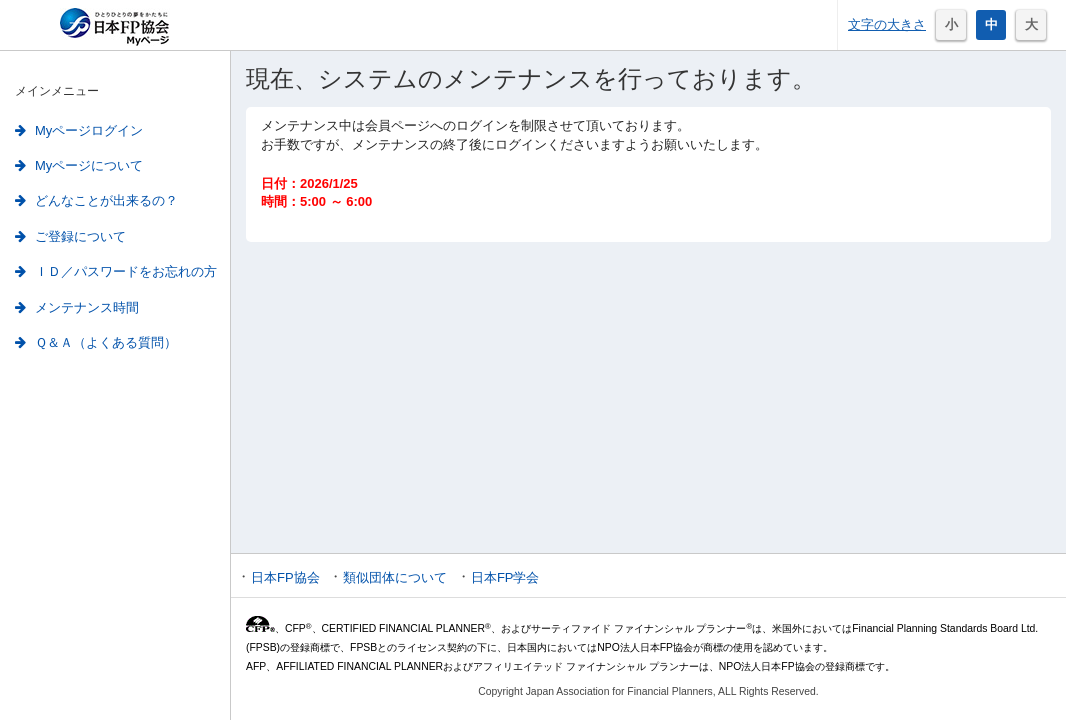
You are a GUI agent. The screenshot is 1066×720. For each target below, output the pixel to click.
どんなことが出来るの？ (96, 200)
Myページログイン (79, 130)
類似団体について (395, 577)
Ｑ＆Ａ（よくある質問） (96, 342)
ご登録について (70, 236)
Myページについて (79, 165)
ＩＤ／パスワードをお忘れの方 (116, 271)
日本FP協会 (285, 577)
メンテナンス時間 (77, 307)
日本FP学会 (505, 577)
